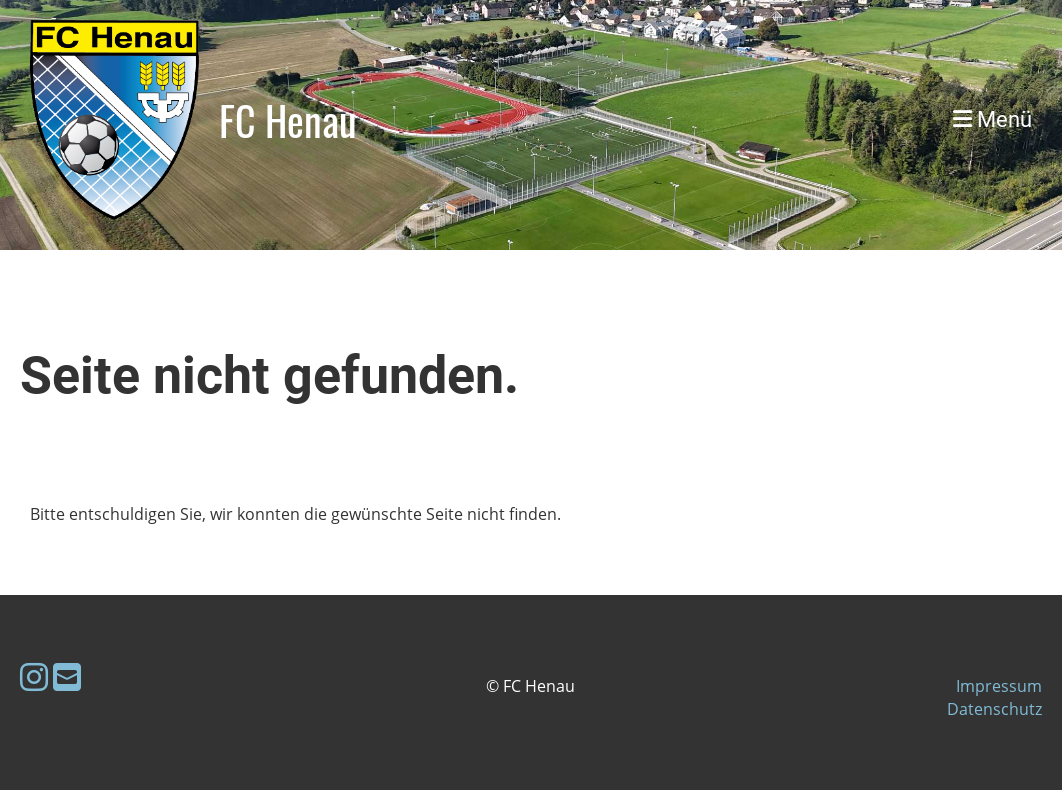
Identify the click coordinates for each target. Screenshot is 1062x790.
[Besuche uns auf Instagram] (34, 676)
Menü (992, 119)
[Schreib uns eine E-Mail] (67, 676)
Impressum (999, 686)
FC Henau (288, 120)
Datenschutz (994, 709)
